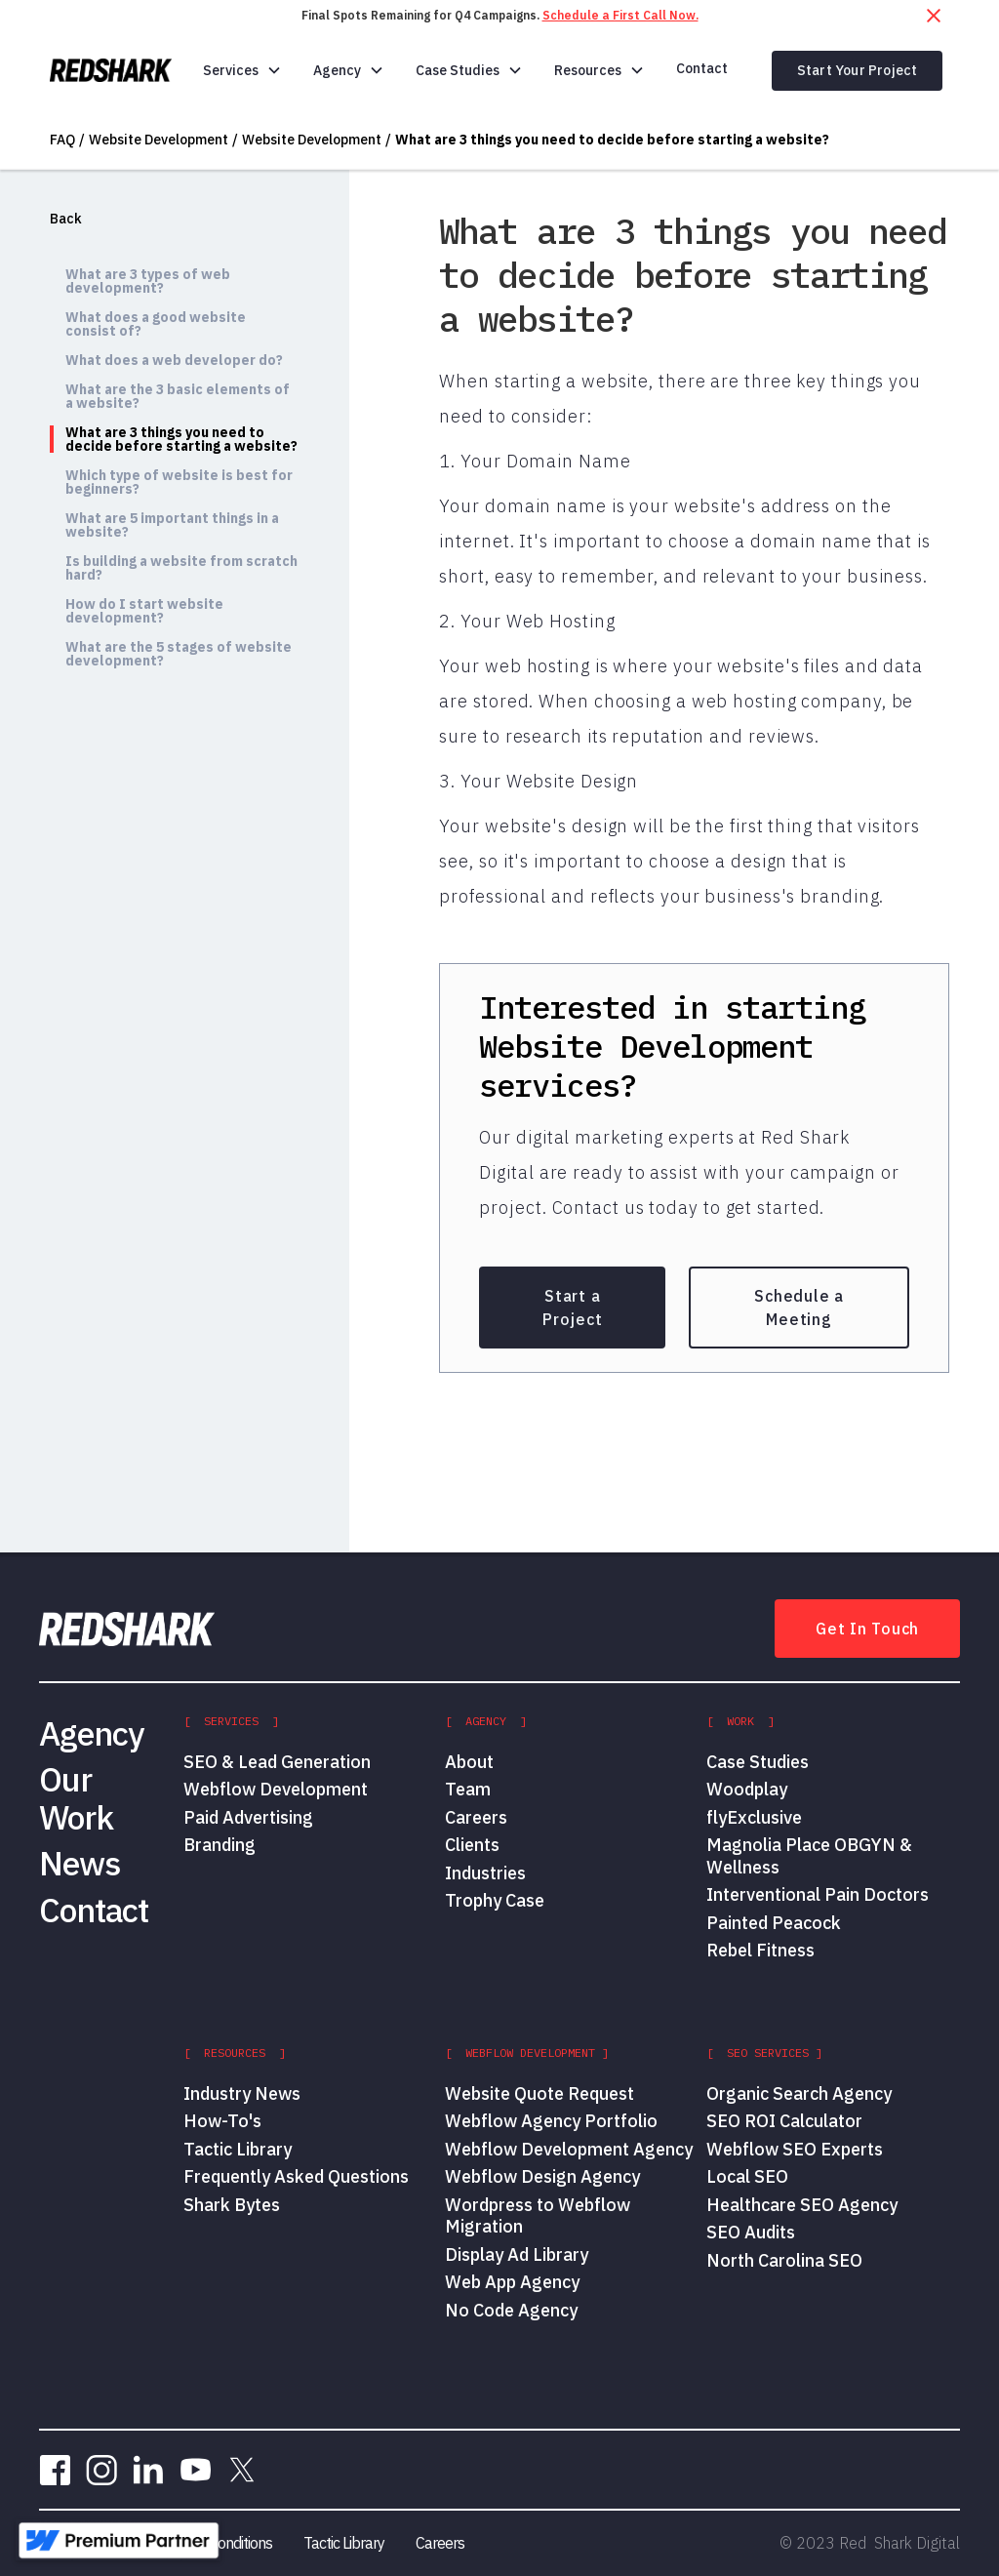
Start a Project (572, 1307)
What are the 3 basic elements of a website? (177, 396)
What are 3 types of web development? (147, 281)
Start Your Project (857, 70)
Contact (702, 68)
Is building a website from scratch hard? (181, 568)
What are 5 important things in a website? (172, 525)
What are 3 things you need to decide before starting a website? (612, 139)
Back (66, 218)
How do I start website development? (144, 610)
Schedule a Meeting (799, 1307)
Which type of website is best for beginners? (179, 482)
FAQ (62, 139)
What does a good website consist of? (155, 324)
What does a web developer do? (174, 360)
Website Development (158, 139)
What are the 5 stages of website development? (178, 653)
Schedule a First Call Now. (620, 15)
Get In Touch (867, 1628)
